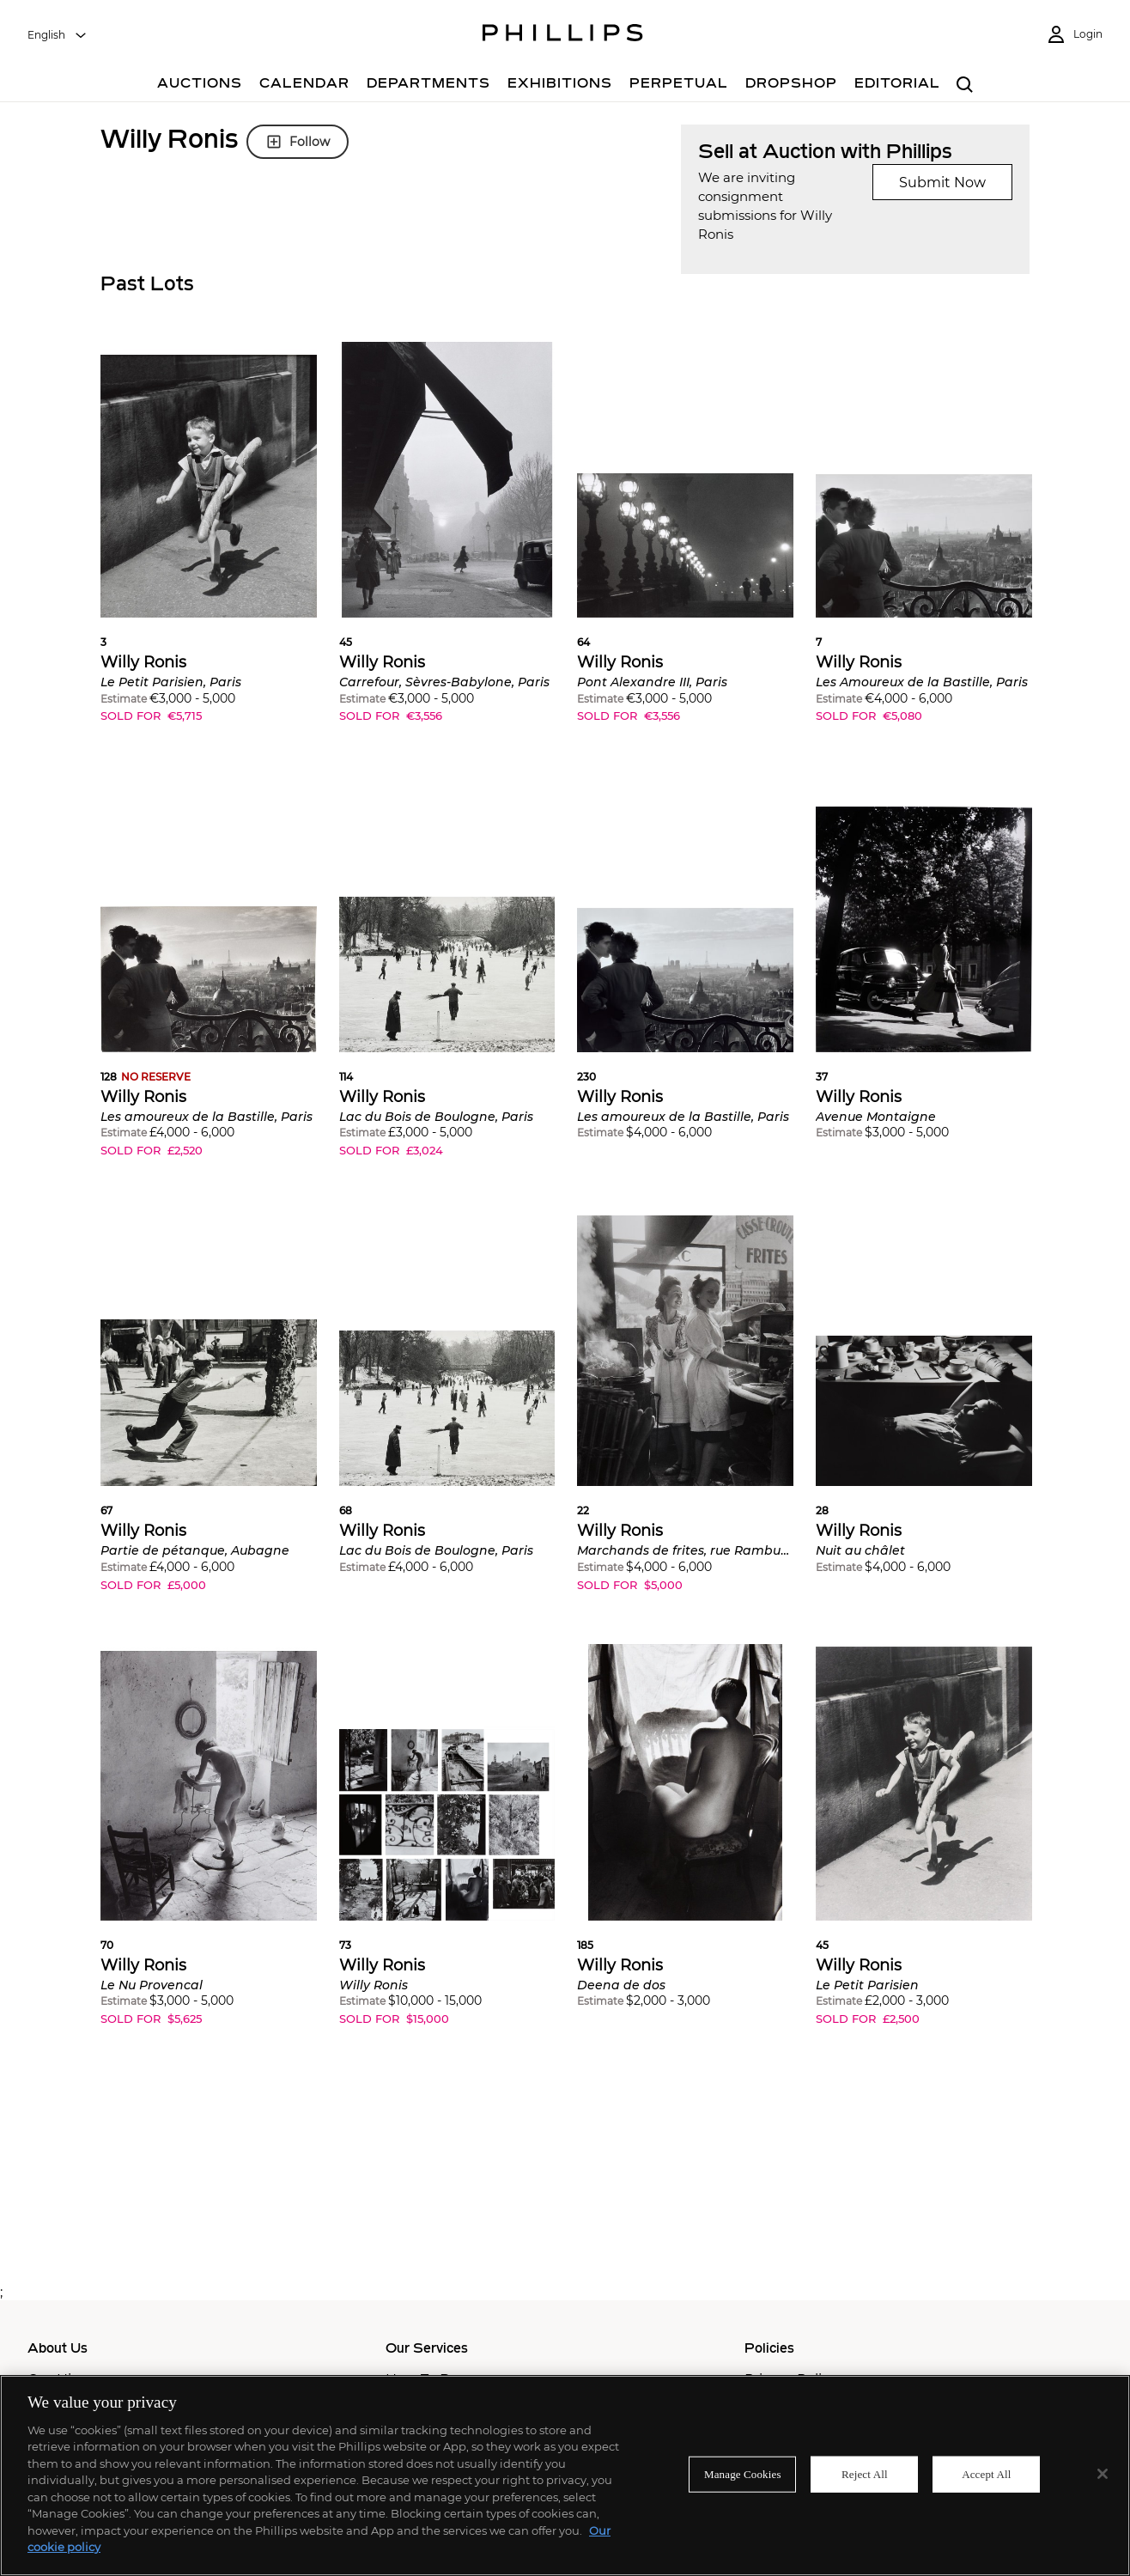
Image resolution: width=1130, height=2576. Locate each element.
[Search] (965, 85)
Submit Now (942, 182)
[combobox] (57, 35)
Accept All (986, 2474)
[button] (208, 545)
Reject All (864, 2474)
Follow (297, 141)
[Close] (1102, 2474)
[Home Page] (563, 35)
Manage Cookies (742, 2474)
